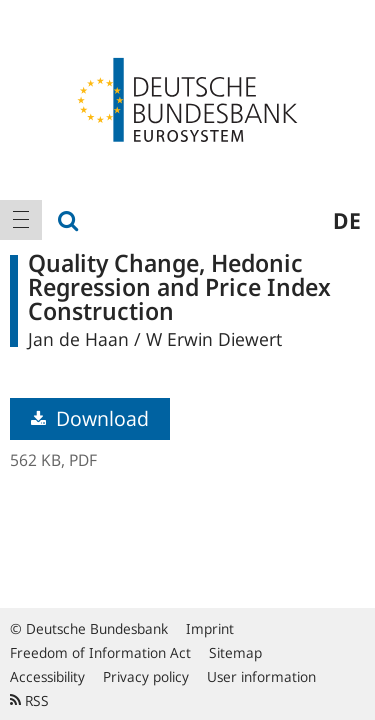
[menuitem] (21, 220)
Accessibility (47, 676)
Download (90, 418)
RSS (29, 700)
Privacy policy (146, 676)
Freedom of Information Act (100, 652)
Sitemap (235, 652)
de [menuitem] (347, 220)
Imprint (210, 628)
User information (261, 676)
